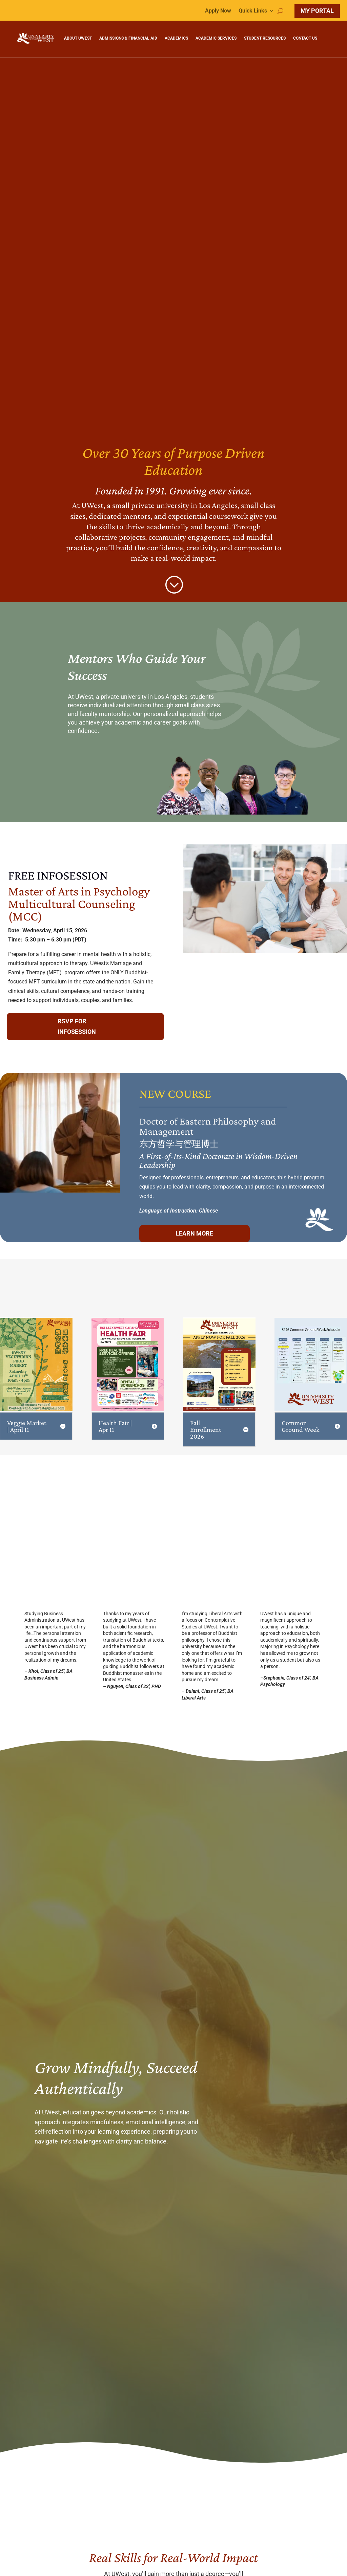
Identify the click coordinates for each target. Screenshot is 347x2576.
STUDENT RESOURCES (265, 38)
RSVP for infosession (77, 1023)
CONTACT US (305, 38)
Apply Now (218, 11)
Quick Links (253, 11)
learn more (175, 1230)
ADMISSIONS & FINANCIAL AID (128, 38)
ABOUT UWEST (78, 38)
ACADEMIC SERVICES (216, 38)
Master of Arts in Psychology (79, 888)
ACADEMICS (176, 38)
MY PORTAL (317, 10)
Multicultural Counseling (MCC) (71, 907)
